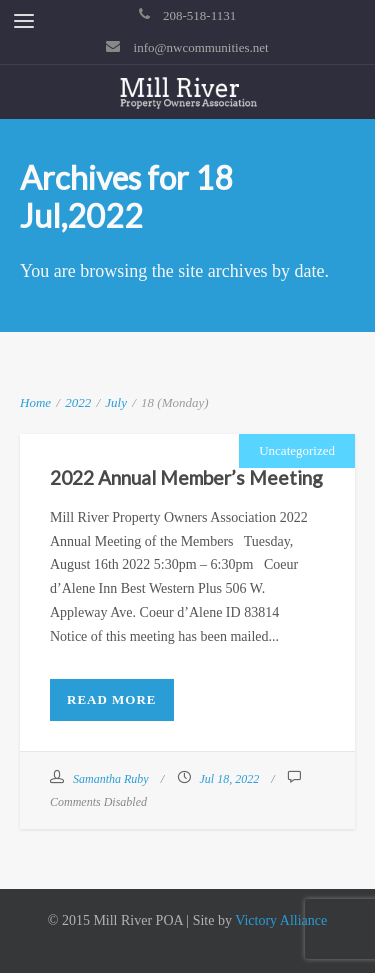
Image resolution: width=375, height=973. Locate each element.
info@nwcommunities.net (201, 47)
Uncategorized (297, 450)
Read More (112, 699)
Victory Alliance (281, 920)
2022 (78, 402)
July (116, 402)
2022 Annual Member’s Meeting (186, 477)
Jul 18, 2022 (230, 779)
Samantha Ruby (111, 779)
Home (35, 402)
